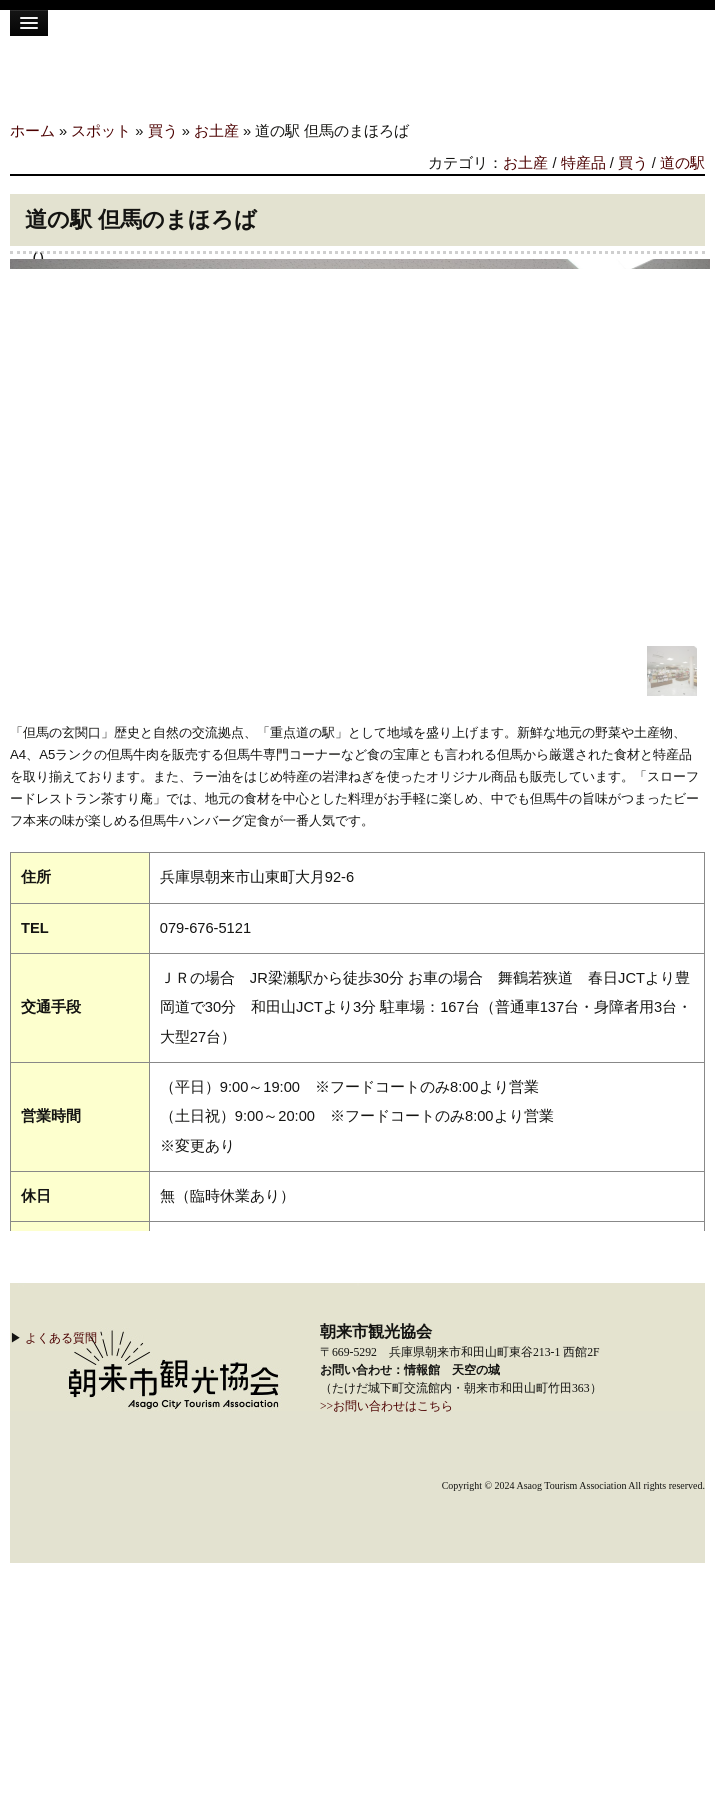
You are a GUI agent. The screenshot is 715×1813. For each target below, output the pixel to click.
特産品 (583, 163)
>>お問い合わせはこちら (386, 1406)
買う (163, 131)
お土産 (216, 131)
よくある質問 (61, 1337)
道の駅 (682, 163)
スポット (101, 131)
